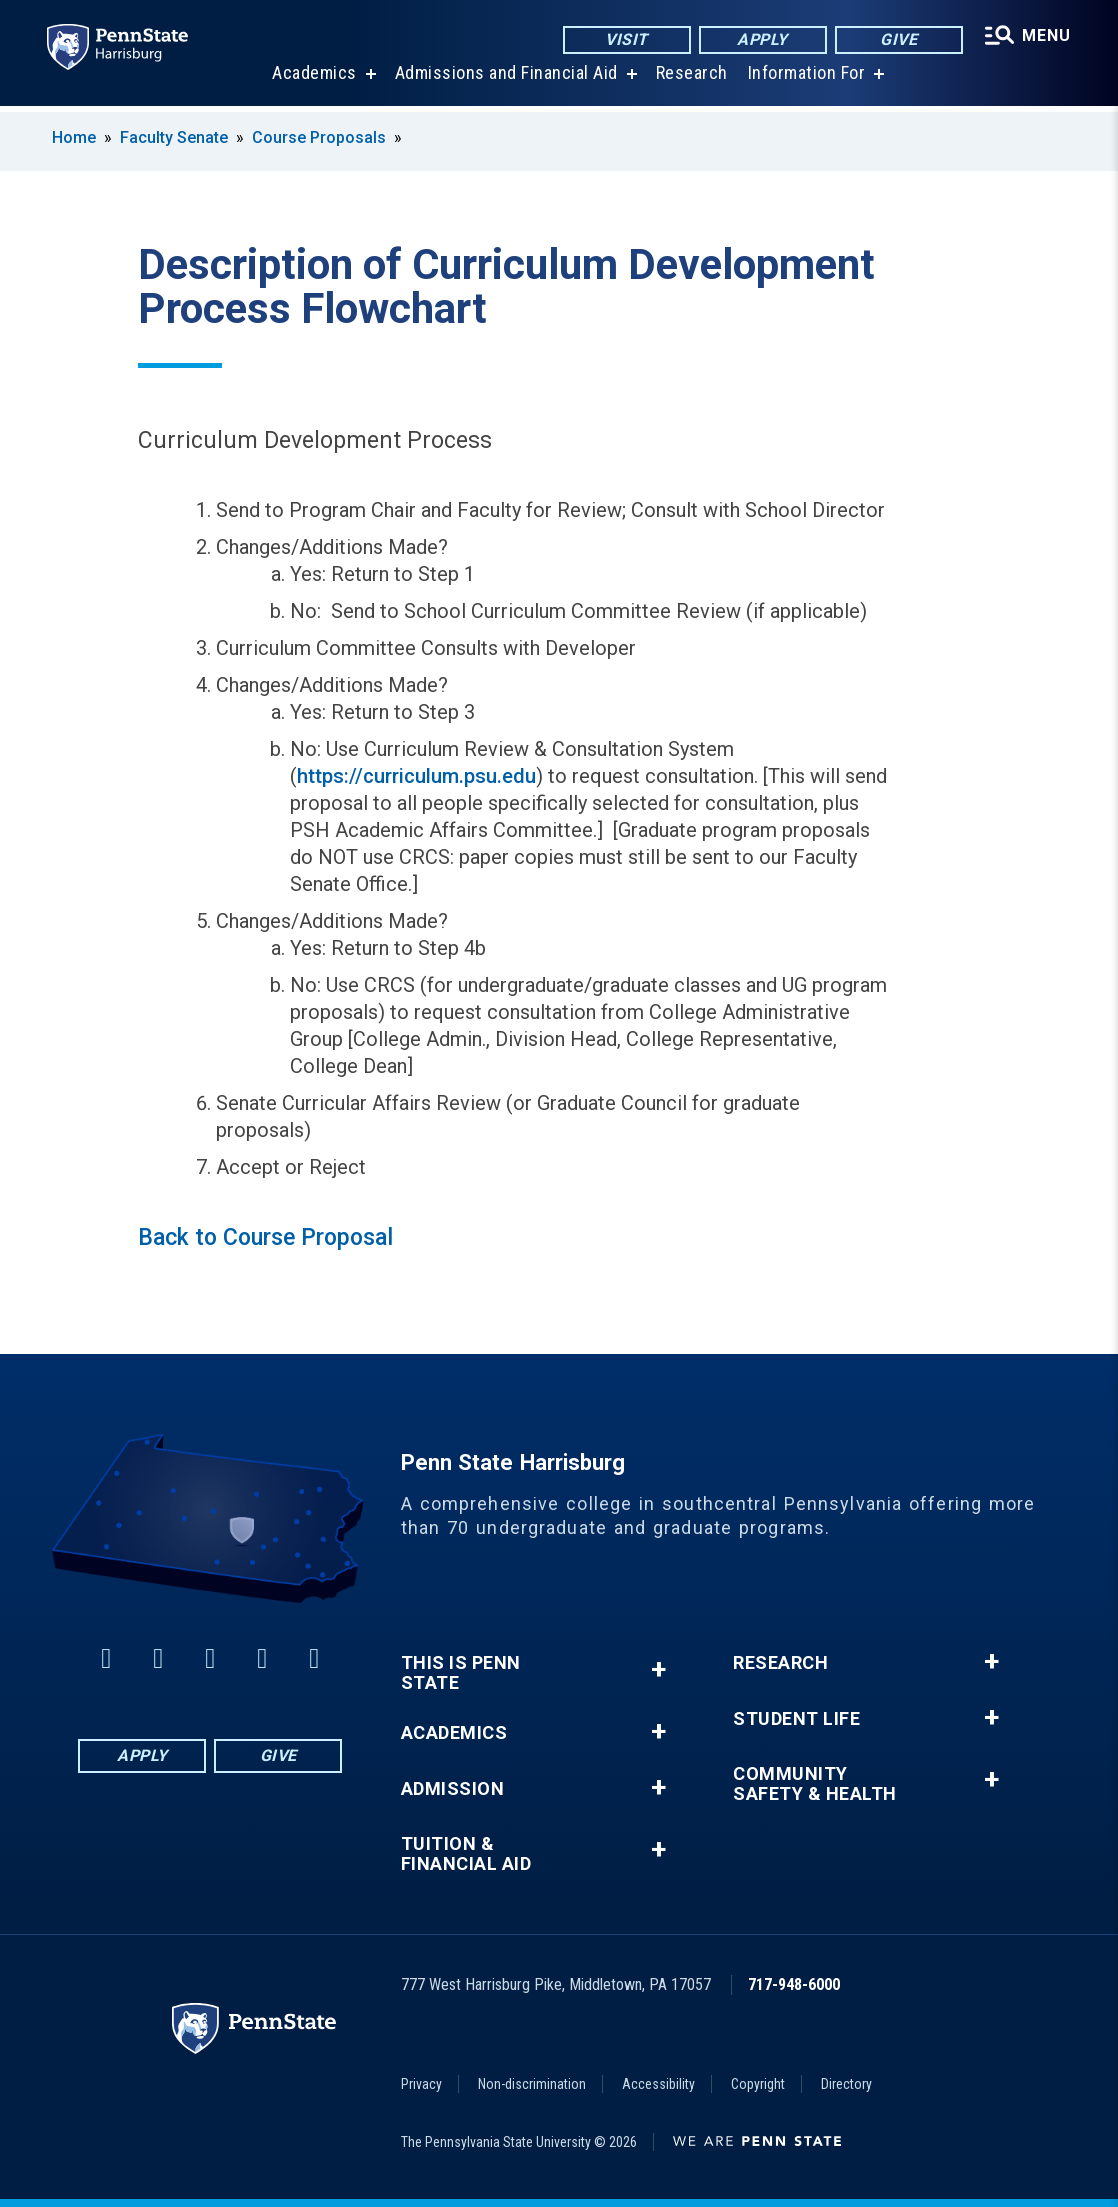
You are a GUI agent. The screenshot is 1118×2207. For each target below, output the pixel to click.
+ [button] (658, 1669)
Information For (806, 79)
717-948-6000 (794, 1984)
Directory (846, 2084)
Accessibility (658, 2084)
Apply (761, 39)
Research (691, 79)
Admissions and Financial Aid (505, 79)
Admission (453, 1789)
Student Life (796, 1719)
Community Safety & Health (815, 1784)
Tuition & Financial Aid (466, 1854)
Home (74, 137)
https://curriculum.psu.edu (416, 776)
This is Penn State (461, 1673)
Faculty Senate (174, 137)
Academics (313, 79)
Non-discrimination (532, 2084)
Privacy (421, 2084)
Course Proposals (319, 137)
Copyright (758, 2084)
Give (897, 39)
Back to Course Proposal (265, 1237)
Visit (625, 39)
